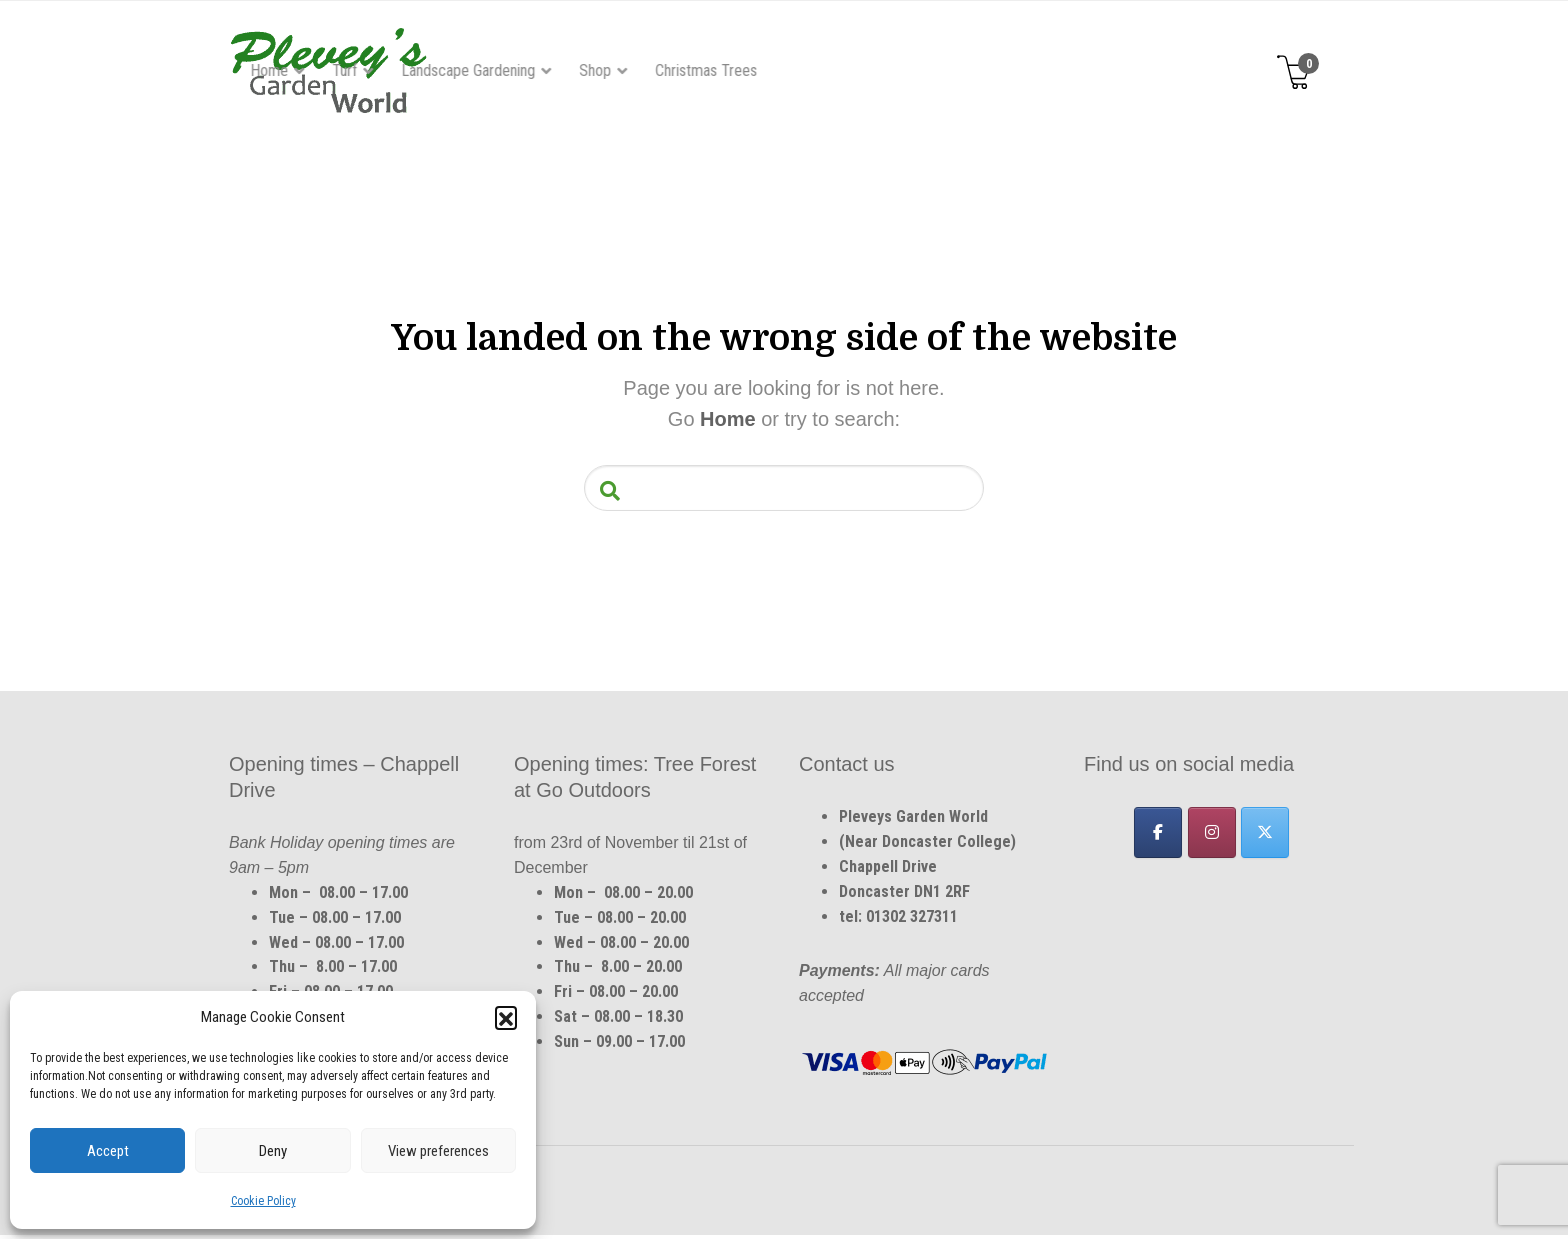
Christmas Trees (987, 70)
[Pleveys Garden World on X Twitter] (1265, 835)
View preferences (438, 1151)
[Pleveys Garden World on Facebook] (1158, 835)
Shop (876, 70)
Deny (273, 1151)
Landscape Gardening (749, 70)
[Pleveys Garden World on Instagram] (1212, 835)
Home (550, 70)
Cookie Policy (263, 1201)
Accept (108, 1151)
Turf (625, 70)
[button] (506, 1017)
